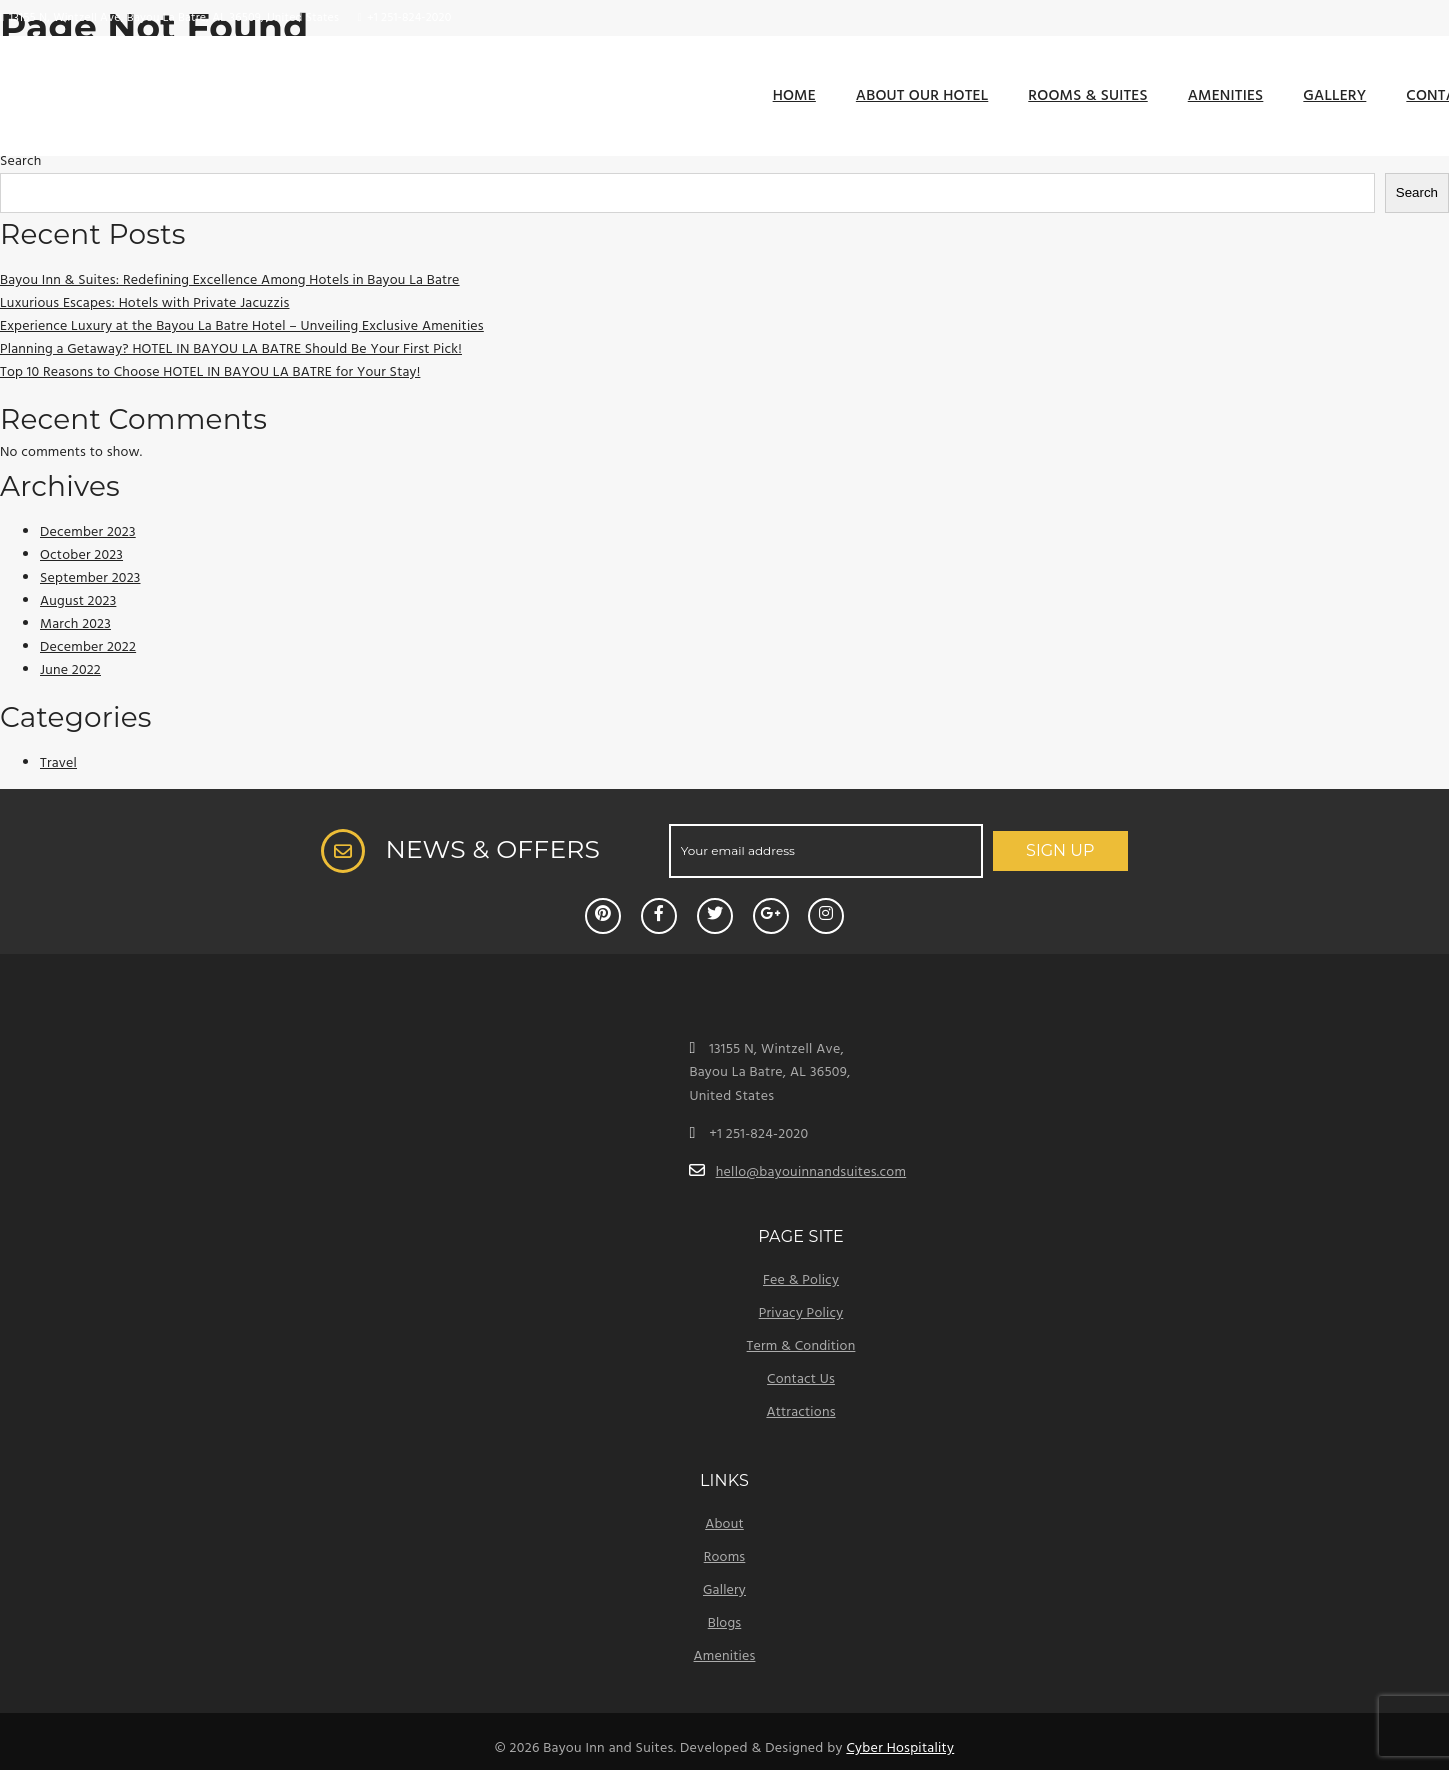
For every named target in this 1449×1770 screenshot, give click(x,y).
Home (794, 96)
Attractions (800, 1412)
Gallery (1334, 96)
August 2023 (78, 601)
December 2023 (88, 532)
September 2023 (90, 578)
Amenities (1226, 96)
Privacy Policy (801, 1313)
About (724, 1524)
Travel (58, 763)
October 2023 (81, 555)
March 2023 (75, 624)
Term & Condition (801, 1346)
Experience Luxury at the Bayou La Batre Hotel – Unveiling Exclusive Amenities (242, 326)
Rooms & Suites (1087, 96)
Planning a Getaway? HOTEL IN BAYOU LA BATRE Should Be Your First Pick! (231, 349)
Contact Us (801, 1379)
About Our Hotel (922, 96)
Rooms (725, 1557)
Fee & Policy (801, 1280)
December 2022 (88, 647)
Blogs (725, 1623)
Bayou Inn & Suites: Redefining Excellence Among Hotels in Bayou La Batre (230, 280)
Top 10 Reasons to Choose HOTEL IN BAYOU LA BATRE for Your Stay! (210, 372)
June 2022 (70, 670)
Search (20, 161)
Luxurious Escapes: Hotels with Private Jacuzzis (144, 303)
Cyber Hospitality (900, 1748)
